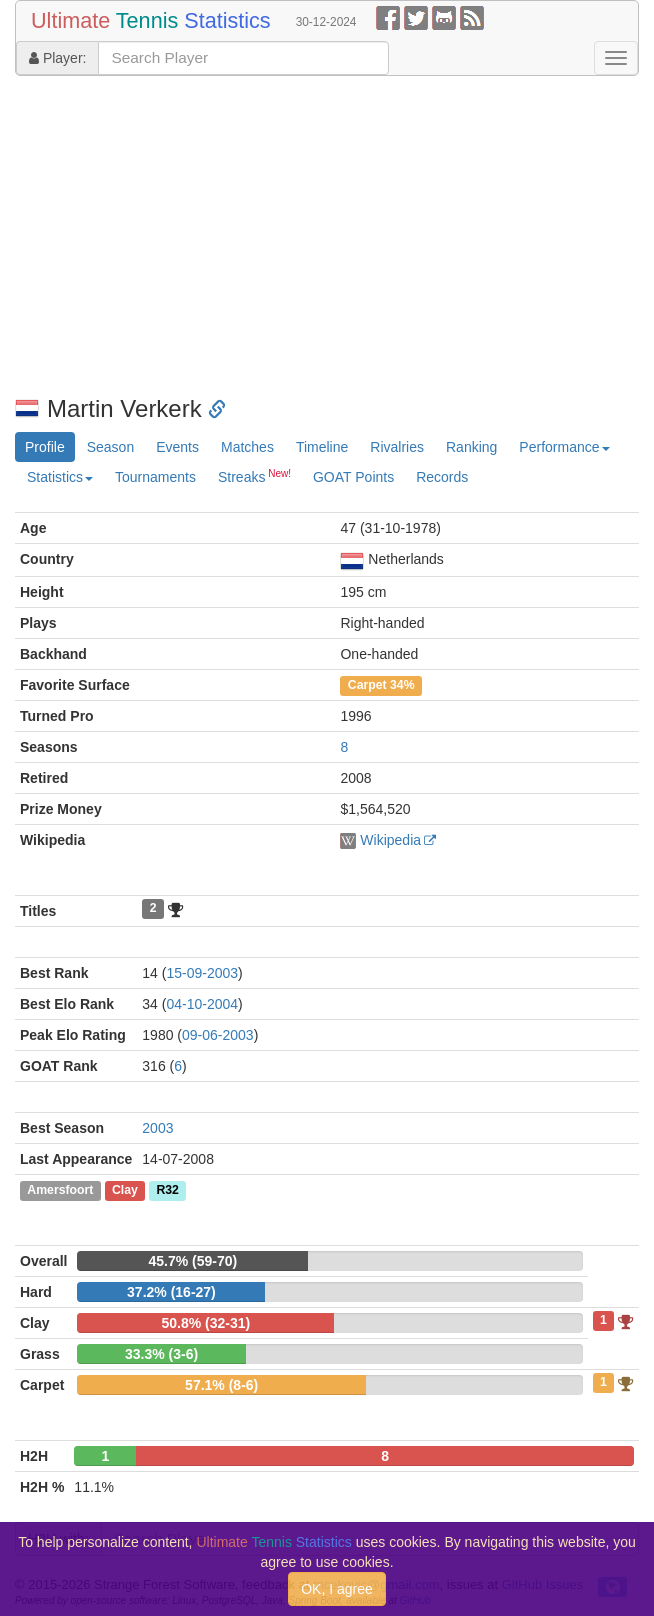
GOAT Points (353, 477)
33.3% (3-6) (161, 1354)
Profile (45, 447)
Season (110, 447)
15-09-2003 (202, 973)
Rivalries (397, 447)
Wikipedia (390, 840)
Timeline (322, 447)
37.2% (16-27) (171, 1292)
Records (442, 477)
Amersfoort (60, 1191)
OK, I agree (337, 1589)
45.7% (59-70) (193, 1261)
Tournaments (155, 477)
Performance (564, 447)
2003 (157, 1128)
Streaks (254, 476)
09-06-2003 (218, 1035)
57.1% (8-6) (221, 1385)
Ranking (471, 447)
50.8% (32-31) (205, 1323)
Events (177, 447)
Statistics (60, 477)
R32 (167, 1191)
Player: (57, 58)
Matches (247, 447)
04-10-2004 (202, 1004)
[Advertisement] (327, 236)
